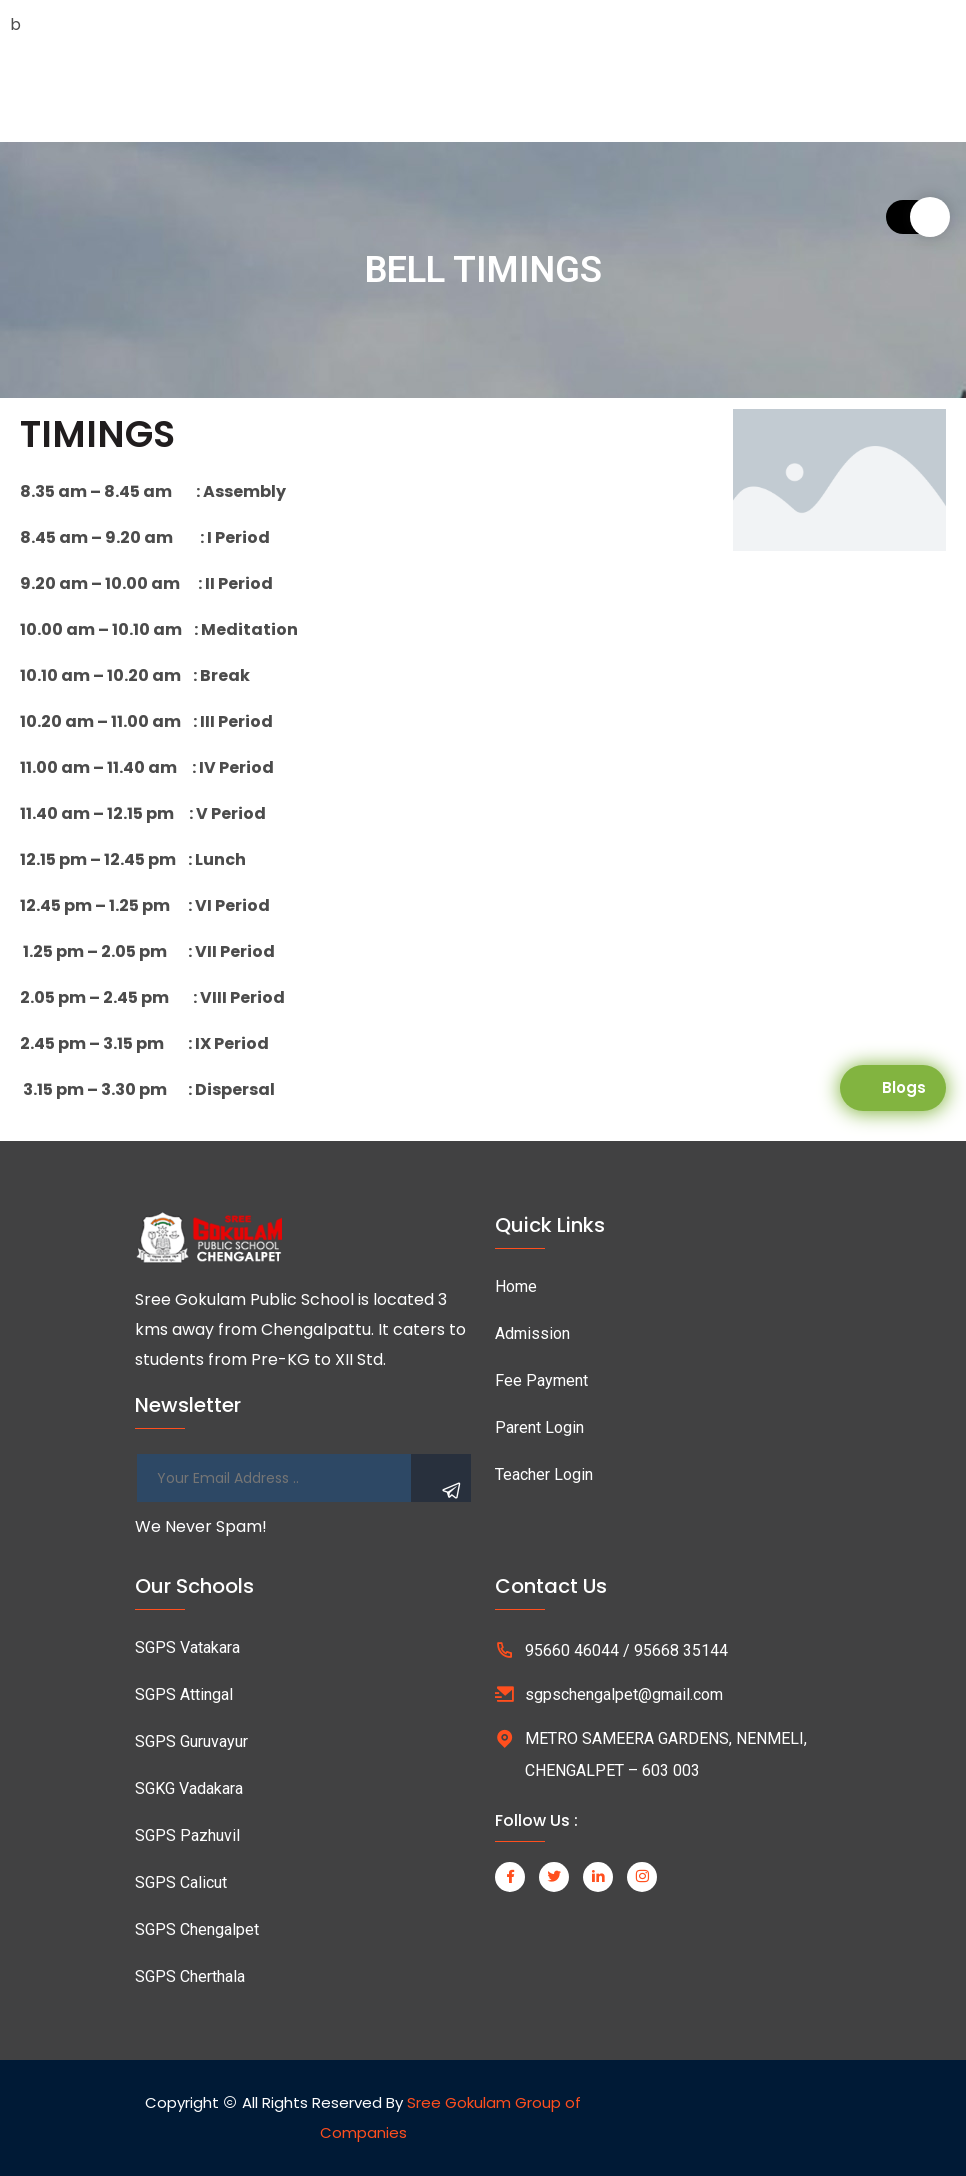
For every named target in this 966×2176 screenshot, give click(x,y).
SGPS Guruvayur (191, 1741)
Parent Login (539, 1427)
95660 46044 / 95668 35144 (626, 1650)
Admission (532, 1333)
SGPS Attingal (184, 1694)
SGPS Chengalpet (197, 1929)
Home (516, 1286)
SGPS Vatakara (187, 1647)
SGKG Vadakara (189, 1788)
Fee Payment (541, 1380)
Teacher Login (544, 1474)
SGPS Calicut (181, 1882)
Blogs (904, 1087)
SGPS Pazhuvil (187, 1835)
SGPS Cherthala (190, 1976)
